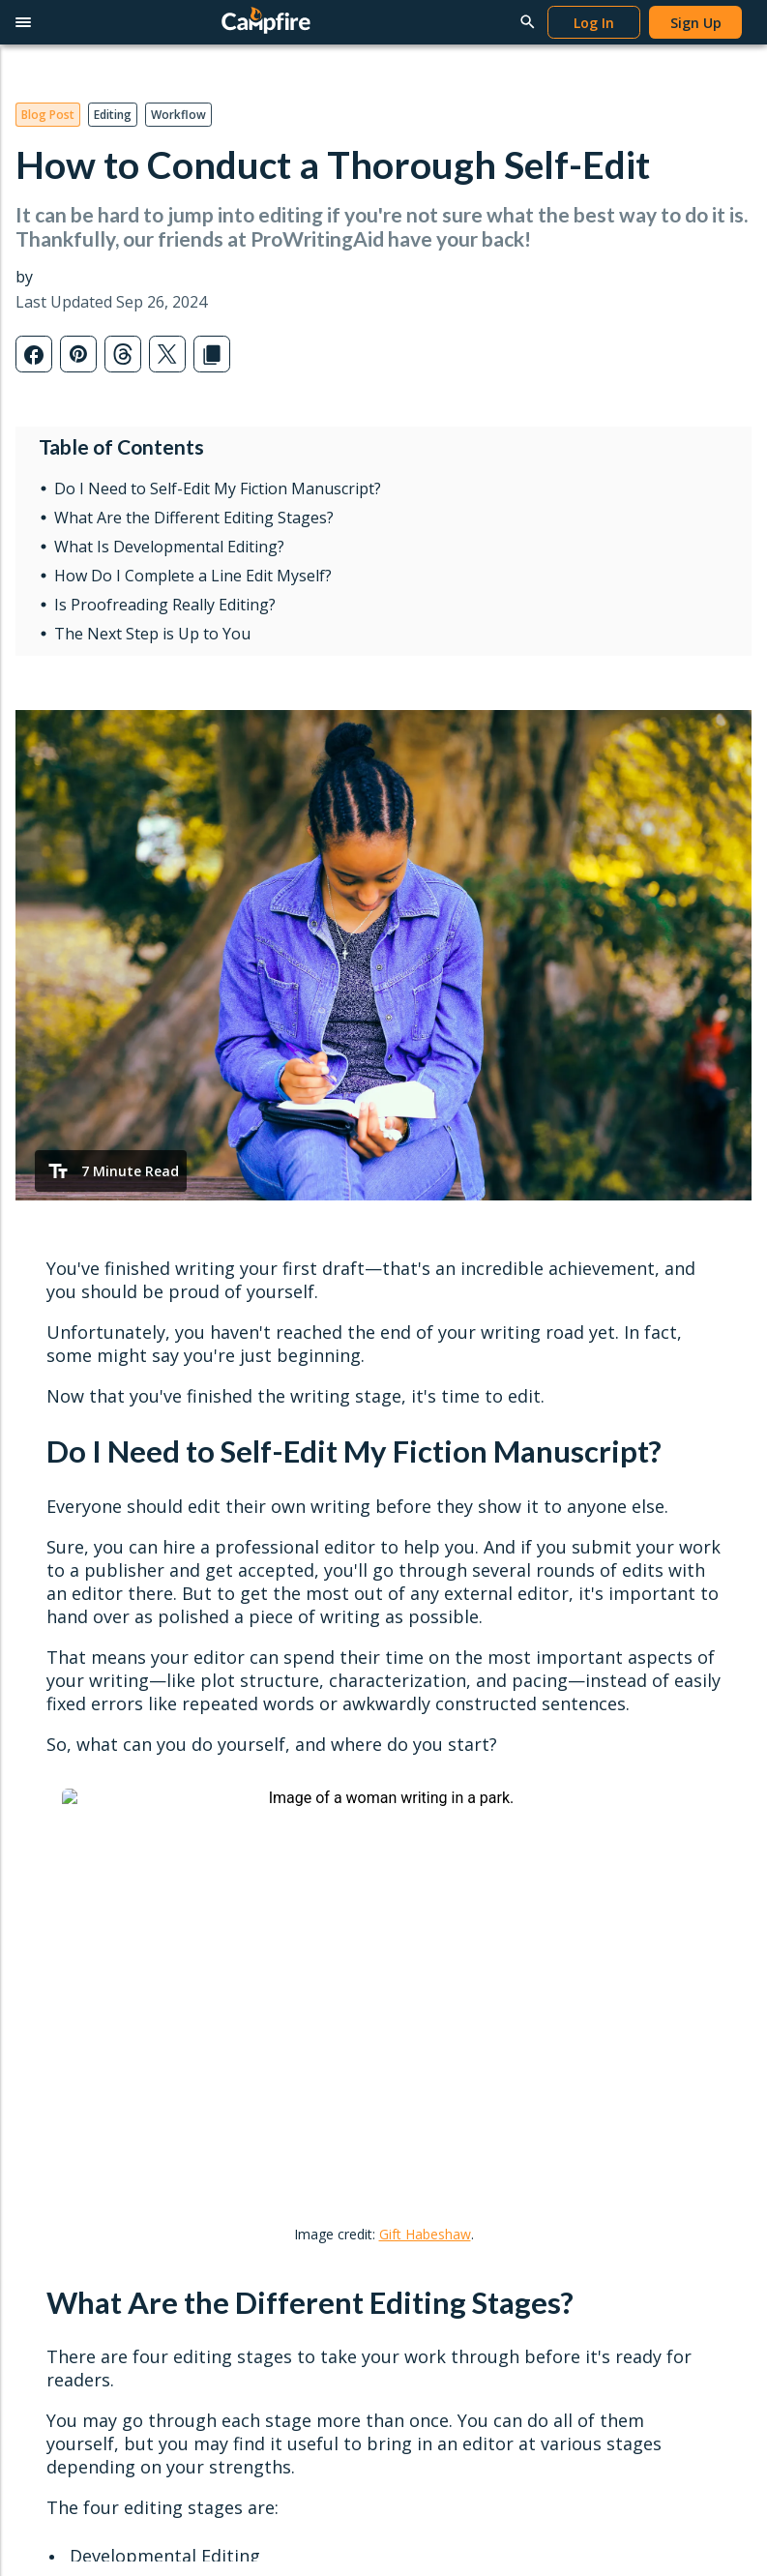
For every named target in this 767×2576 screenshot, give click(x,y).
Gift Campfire (68, 1954)
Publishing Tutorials (640, 1770)
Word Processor (78, 1770)
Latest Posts (435, 1740)
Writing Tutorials (630, 1740)
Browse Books (257, 1770)
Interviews (427, 1831)
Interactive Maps (79, 1892)
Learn (422, 1708)
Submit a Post (440, 1892)
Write (54, 1708)
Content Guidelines (270, 1998)
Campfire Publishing (641, 1967)
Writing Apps (66, 1740)
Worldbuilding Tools (89, 1800)
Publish (245, 1905)
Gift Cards (242, 1800)
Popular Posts (440, 1770)
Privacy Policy (58, 2097)
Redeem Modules (82, 1985)
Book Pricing (250, 1862)
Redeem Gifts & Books (283, 1831)
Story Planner (69, 1862)
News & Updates (449, 1800)
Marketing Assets (265, 2029)
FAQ (592, 1862)
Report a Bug (621, 1831)
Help (601, 1708)
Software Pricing (78, 1923)
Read (234, 1708)
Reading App (250, 1740)
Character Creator (83, 1831)
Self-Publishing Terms (278, 1967)
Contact (616, 1905)
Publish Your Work (268, 1936)
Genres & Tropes (449, 1862)
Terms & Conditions (180, 2097)
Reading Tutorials (634, 1800)
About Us (608, 1936)
